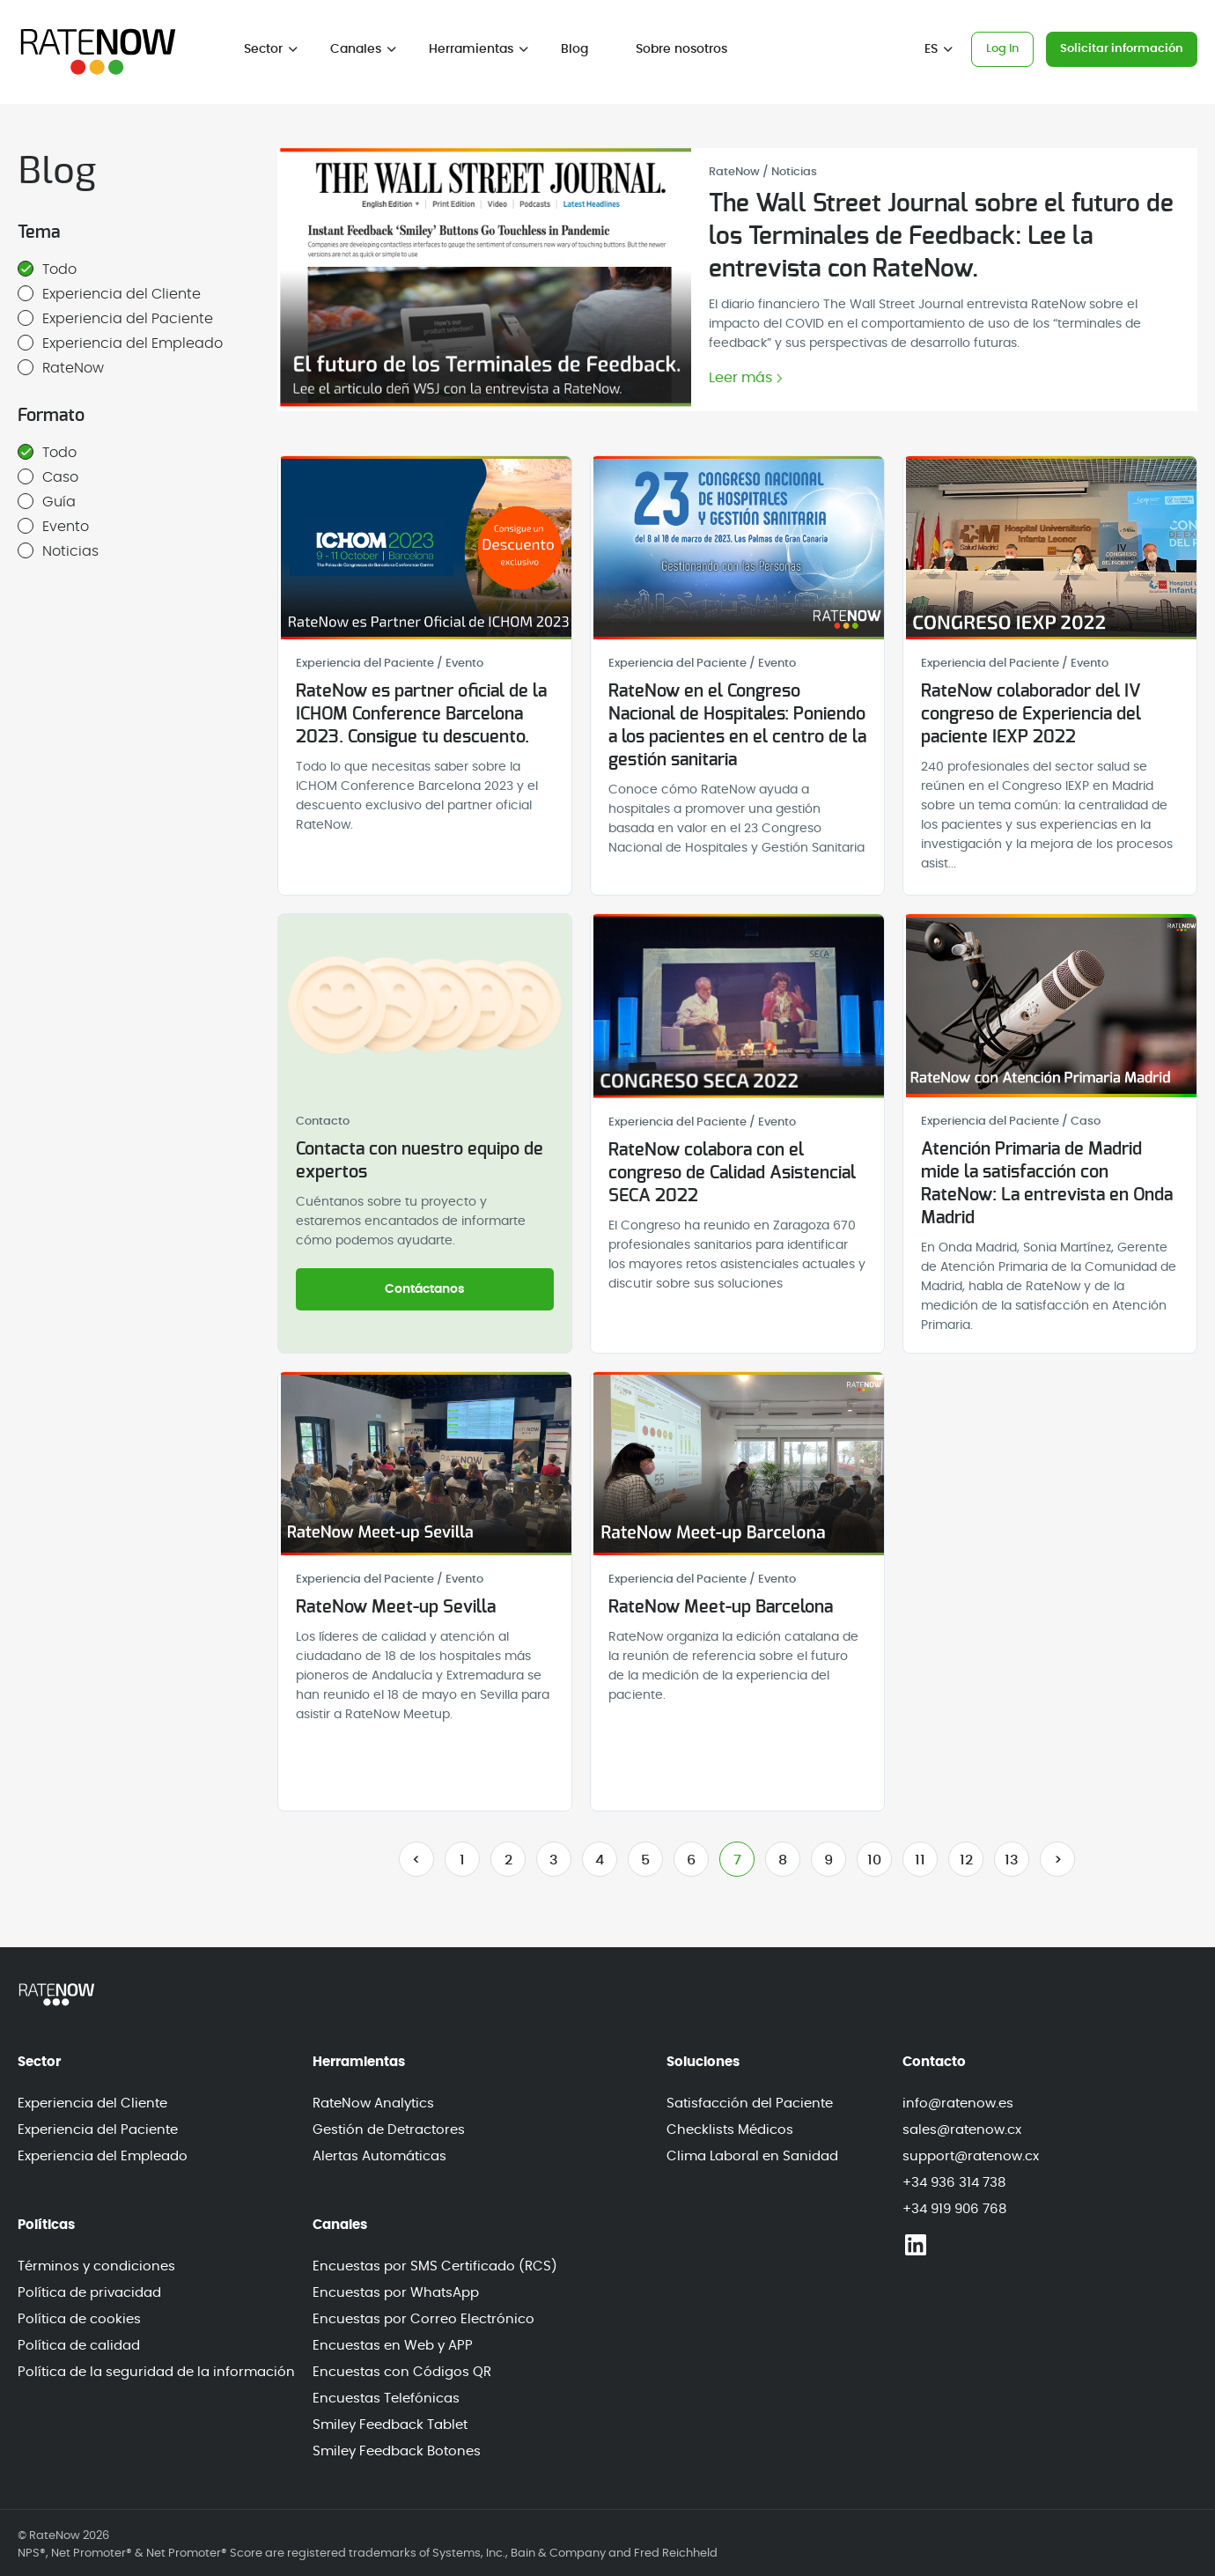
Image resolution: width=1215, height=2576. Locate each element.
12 (966, 1860)
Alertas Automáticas (379, 2156)
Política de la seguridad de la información (156, 2372)
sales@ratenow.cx (961, 2130)
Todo (47, 269)
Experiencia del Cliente (109, 293)
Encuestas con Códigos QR (402, 2372)
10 (874, 1860)
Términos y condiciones (96, 2266)
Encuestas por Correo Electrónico (423, 2319)
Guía (47, 501)
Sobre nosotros (681, 49)
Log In (1002, 49)
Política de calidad (79, 2345)
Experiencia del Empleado (120, 343)
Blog (574, 49)
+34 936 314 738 (953, 2182)
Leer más (740, 379)
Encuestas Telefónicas (386, 2398)
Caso (48, 476)
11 (920, 1860)
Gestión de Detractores (389, 2130)
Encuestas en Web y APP (393, 2345)
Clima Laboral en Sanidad (752, 2156)
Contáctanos (425, 1289)
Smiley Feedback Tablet (390, 2425)
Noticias (58, 550)
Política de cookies (79, 2319)
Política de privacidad (89, 2292)
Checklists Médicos (729, 2130)
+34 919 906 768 (954, 2209)
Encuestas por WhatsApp (396, 2292)
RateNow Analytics (373, 2103)
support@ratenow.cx (970, 2156)
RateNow (61, 367)
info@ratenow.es (957, 2103)
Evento (53, 526)
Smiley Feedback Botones (397, 2451)
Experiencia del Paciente (115, 318)
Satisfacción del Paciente (749, 2103)
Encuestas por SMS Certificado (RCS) (435, 2266)
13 (1012, 1860)
